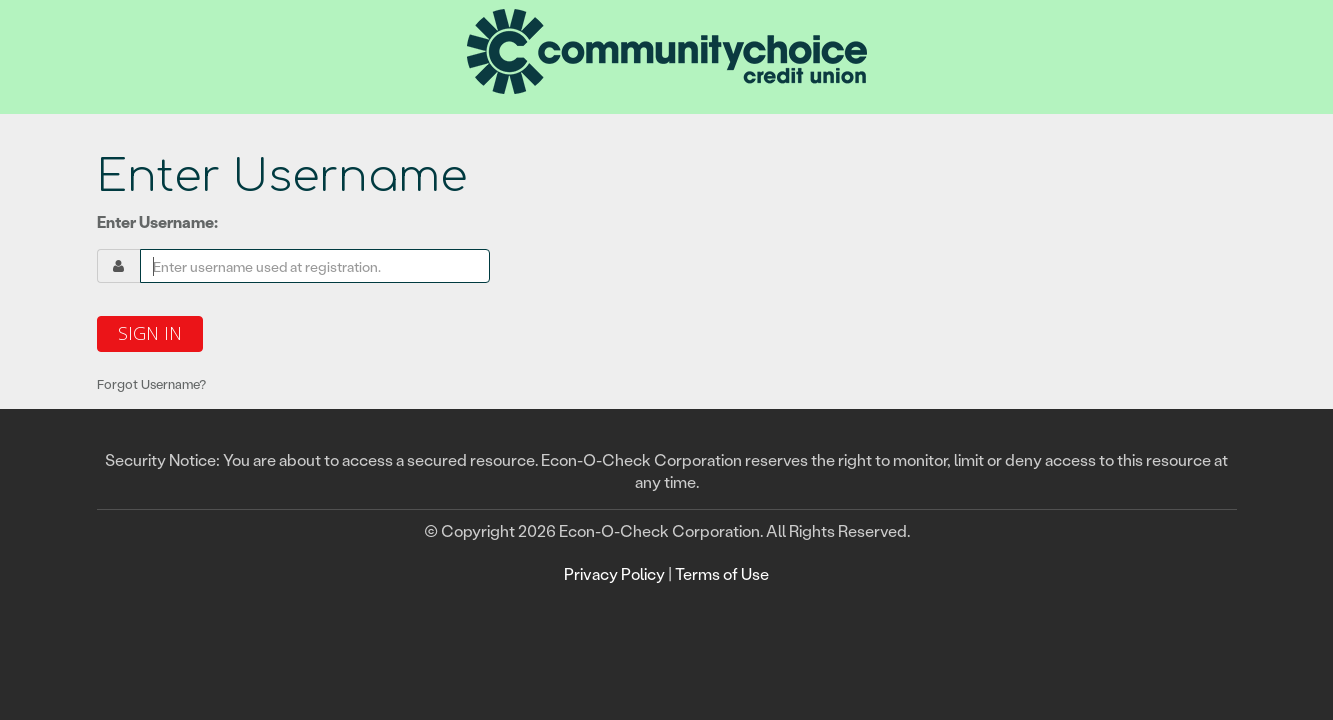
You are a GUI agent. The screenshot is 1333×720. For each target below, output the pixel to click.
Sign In (150, 333)
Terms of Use (722, 573)
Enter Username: (157, 221)
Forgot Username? (151, 383)
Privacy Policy (614, 573)
